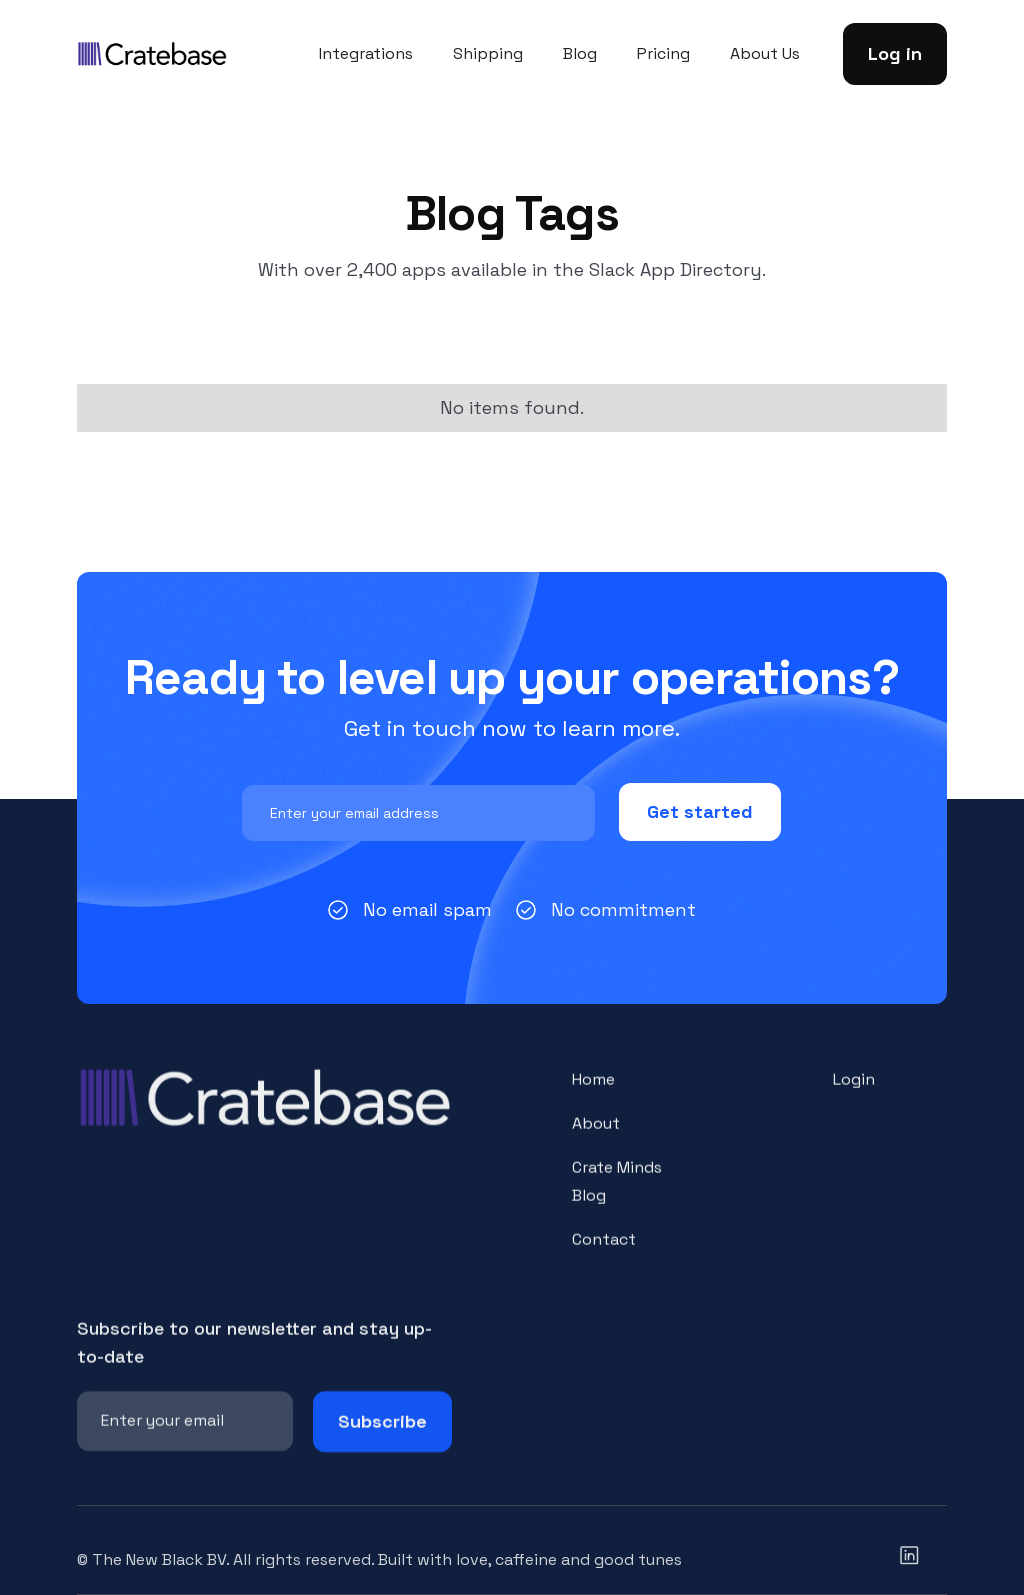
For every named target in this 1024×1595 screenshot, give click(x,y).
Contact (604, 1251)
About (596, 1136)
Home (593, 1092)
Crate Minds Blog (617, 1194)
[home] (152, 54)
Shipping (488, 53)
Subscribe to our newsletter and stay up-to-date (254, 1355)
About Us (765, 53)
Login (854, 1092)
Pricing (663, 53)
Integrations (366, 53)
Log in (895, 53)
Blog (580, 53)
